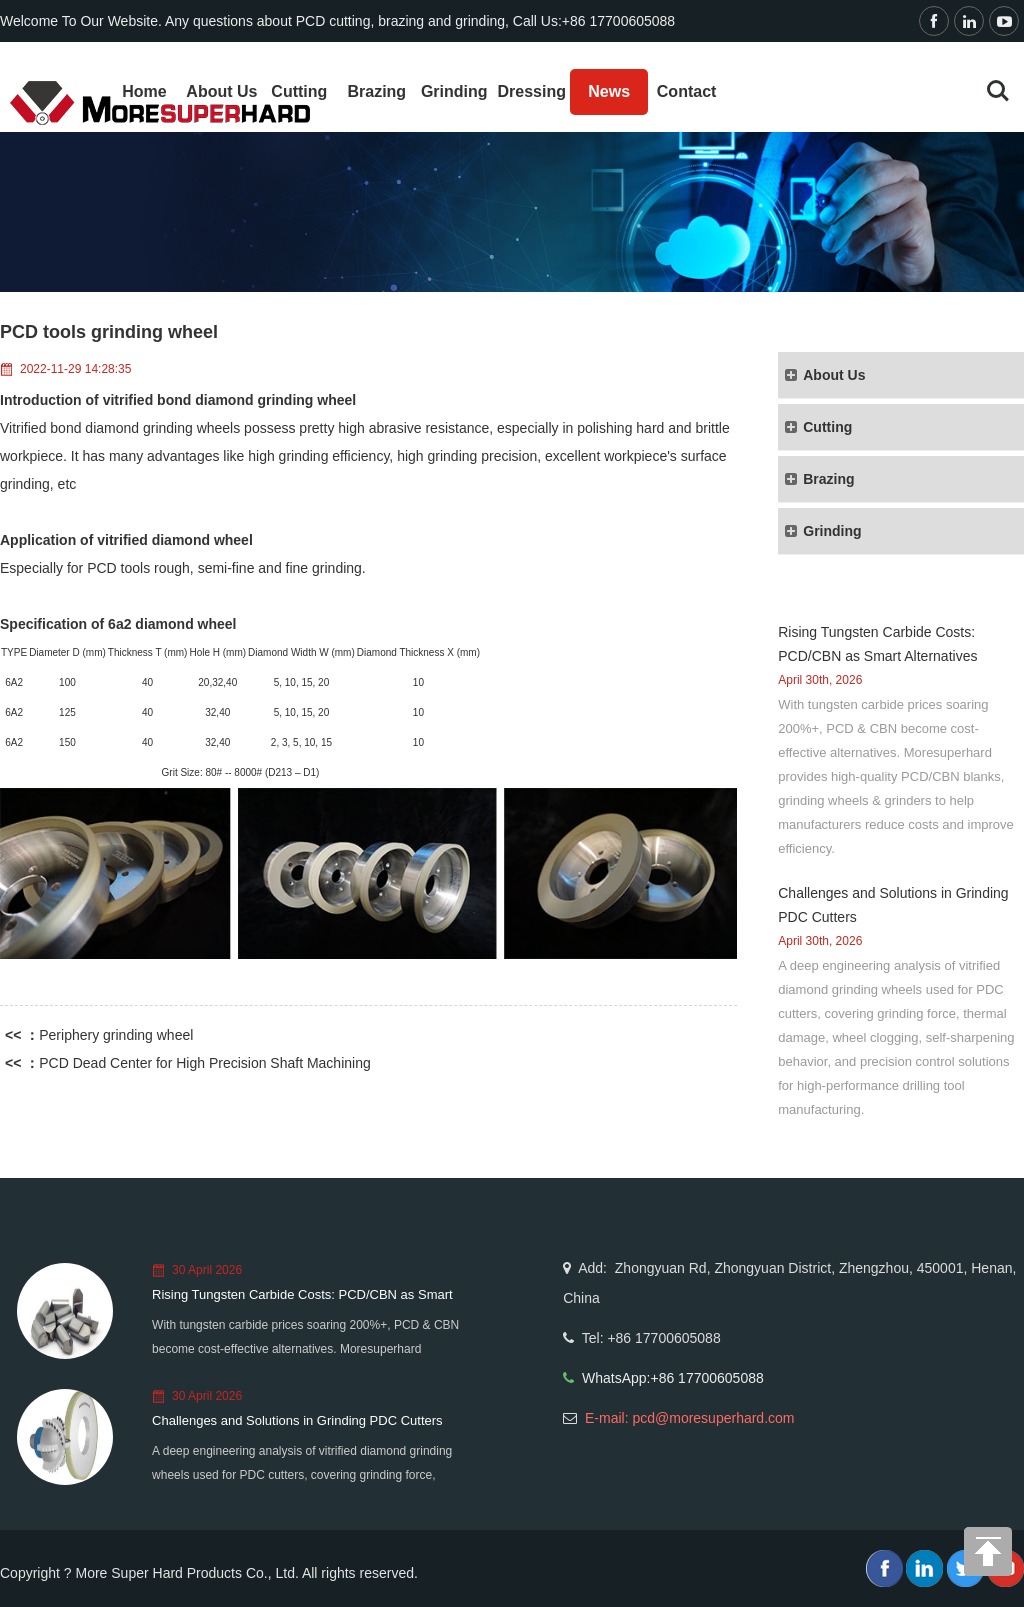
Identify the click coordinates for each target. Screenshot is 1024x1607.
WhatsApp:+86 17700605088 (673, 1378)
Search (998, 91)
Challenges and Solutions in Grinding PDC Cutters (297, 1420)
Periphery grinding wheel (116, 1035)
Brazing (376, 91)
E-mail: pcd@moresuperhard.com (690, 1418)
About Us (221, 91)
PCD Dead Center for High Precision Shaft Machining (205, 1063)
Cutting (299, 91)
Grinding (454, 91)
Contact (687, 91)
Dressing (531, 91)
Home (144, 91)
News (609, 91)
